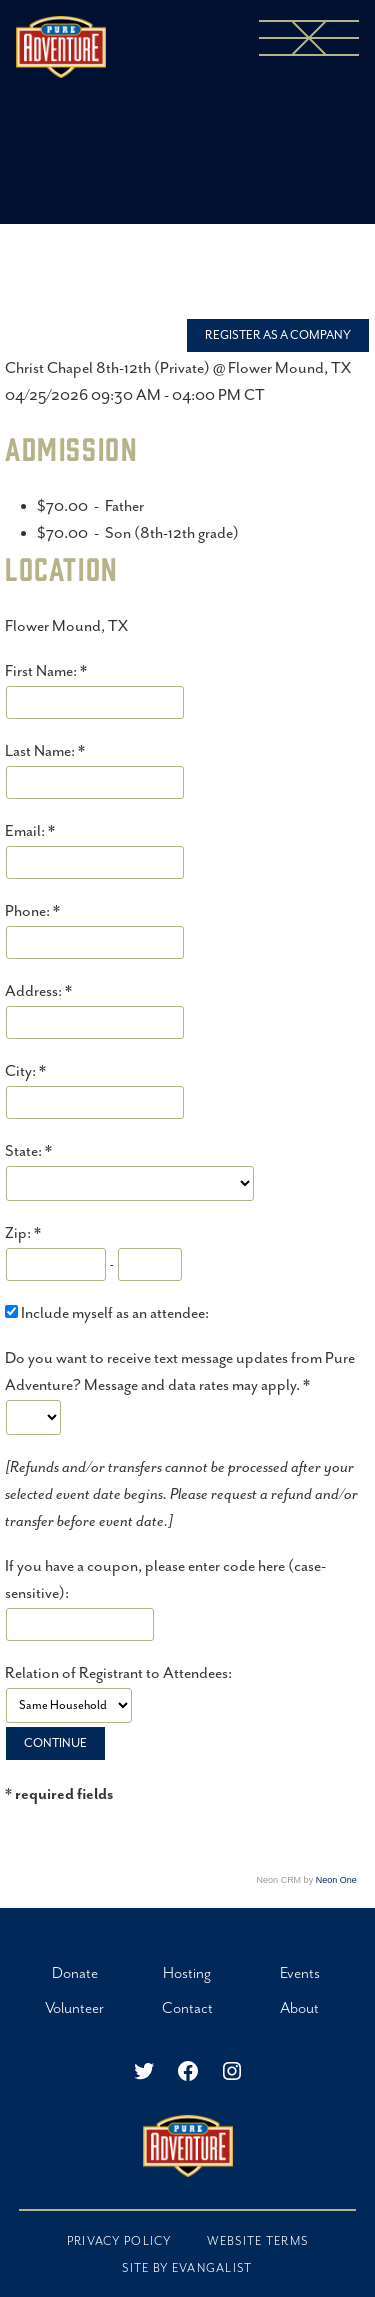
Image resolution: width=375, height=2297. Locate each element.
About (299, 2008)
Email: (26, 831)
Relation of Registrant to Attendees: (118, 1673)
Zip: (19, 1233)
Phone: (29, 911)
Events (300, 1973)
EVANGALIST (212, 2268)
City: (22, 1071)
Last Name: (41, 751)
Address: (35, 991)
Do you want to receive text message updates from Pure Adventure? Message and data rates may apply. (180, 1372)
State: (25, 1151)
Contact (187, 2008)
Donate (75, 1973)
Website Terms (258, 2241)
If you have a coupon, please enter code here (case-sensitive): (165, 1580)
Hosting (187, 1973)
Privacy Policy (119, 2241)
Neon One (336, 1880)
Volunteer (74, 2008)
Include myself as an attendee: (115, 1313)
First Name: (42, 671)
